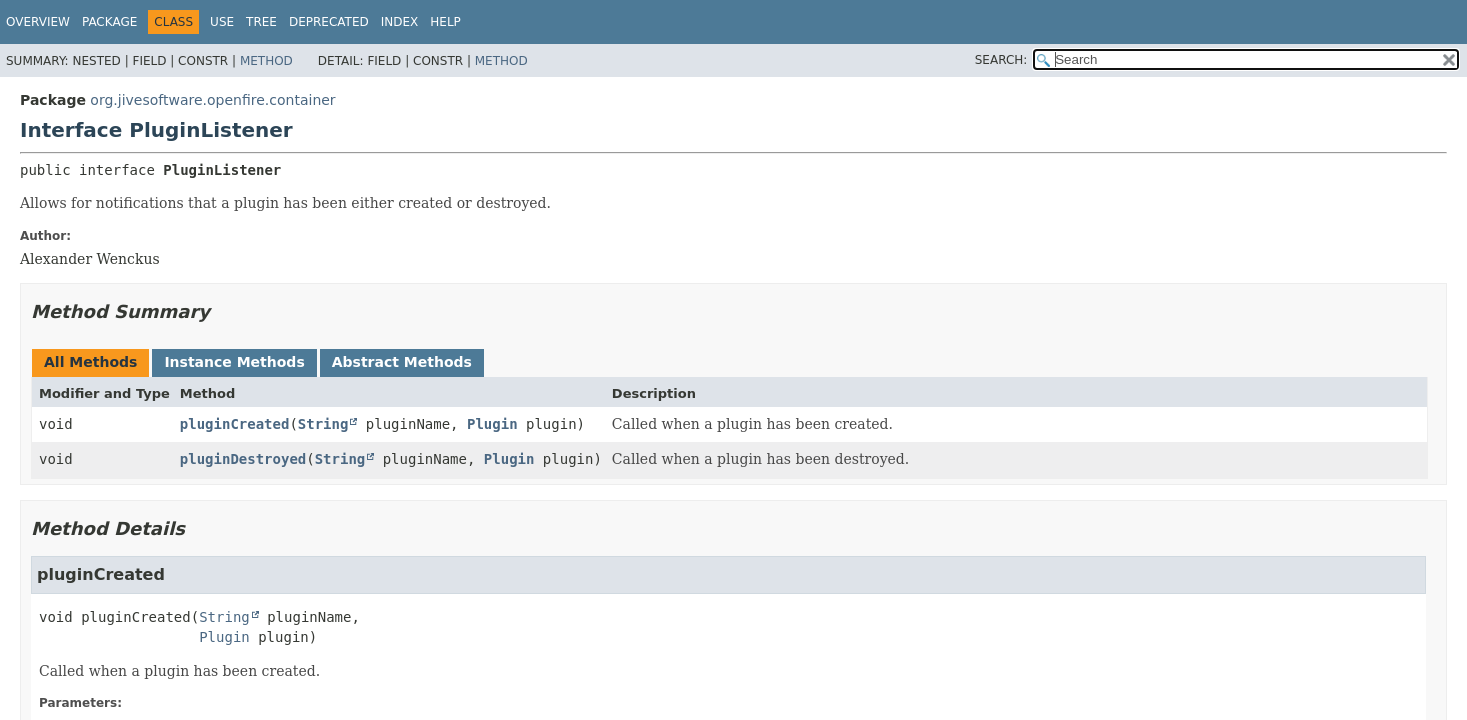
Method (266, 61)
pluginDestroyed (243, 459)
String (323, 424)
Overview (38, 22)
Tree (261, 22)
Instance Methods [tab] (234, 362)
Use (222, 22)
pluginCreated (235, 424)
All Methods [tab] (90, 362)
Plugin (492, 424)
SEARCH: (1001, 60)
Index (400, 22)
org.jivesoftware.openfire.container (212, 100)
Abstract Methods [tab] (402, 362)
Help (445, 22)
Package (109, 22)
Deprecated (329, 22)
